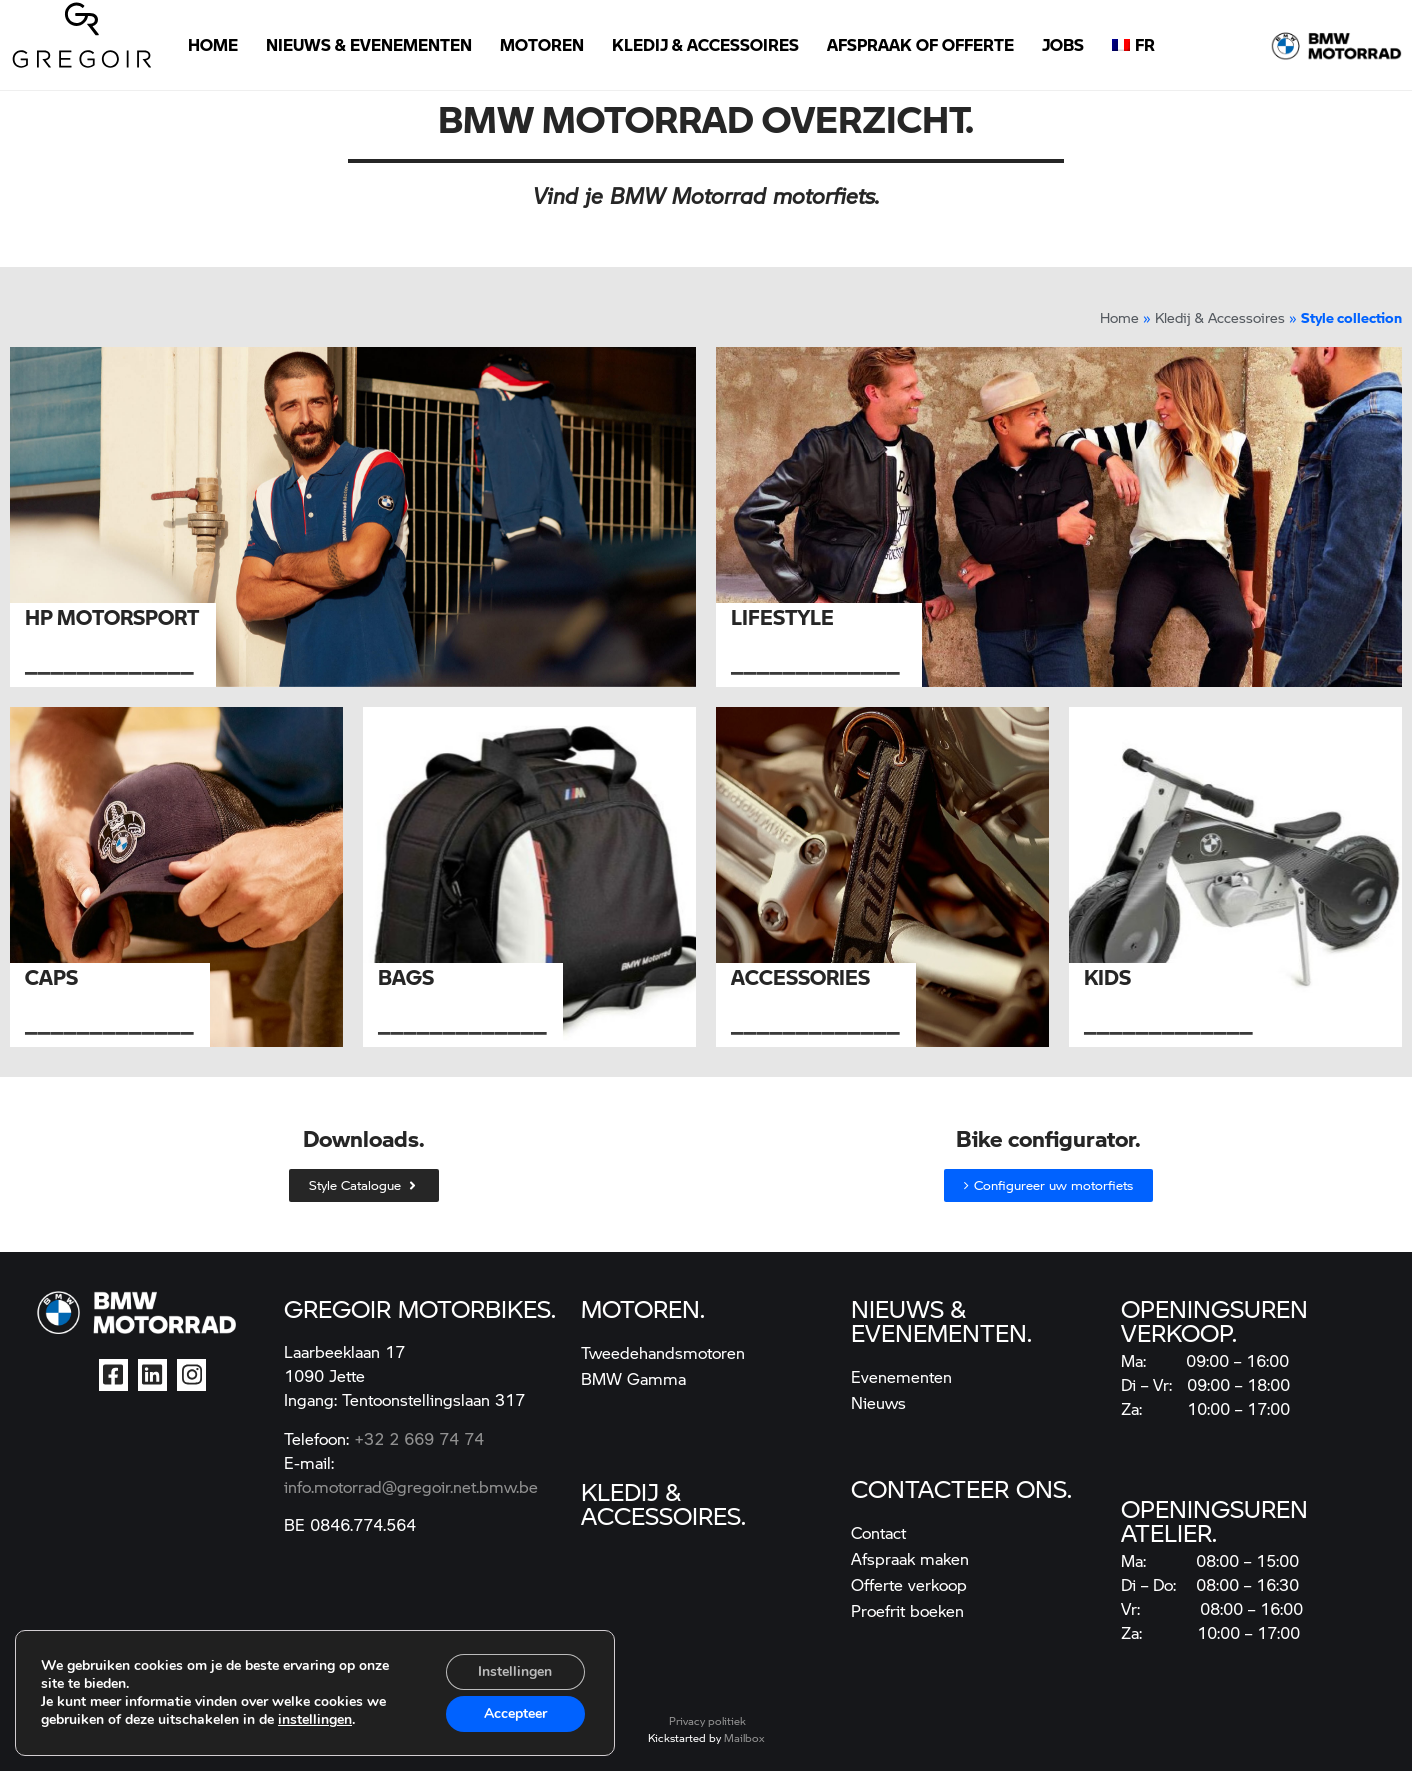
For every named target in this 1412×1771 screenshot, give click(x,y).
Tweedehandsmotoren (663, 1352)
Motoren (542, 44)
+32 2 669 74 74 (419, 1438)
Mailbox (744, 1737)
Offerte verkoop (909, 1584)
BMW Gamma (633, 1378)
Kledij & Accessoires (705, 44)
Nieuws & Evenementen (369, 44)
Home (213, 44)
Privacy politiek (707, 1720)
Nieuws (878, 1402)
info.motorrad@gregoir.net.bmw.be (411, 1486)
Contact (878, 1532)
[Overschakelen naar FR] (1133, 45)
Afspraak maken (910, 1558)
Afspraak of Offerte (920, 44)
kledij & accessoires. (663, 1503)
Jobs (1063, 44)
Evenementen (901, 1376)
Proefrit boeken (907, 1610)
